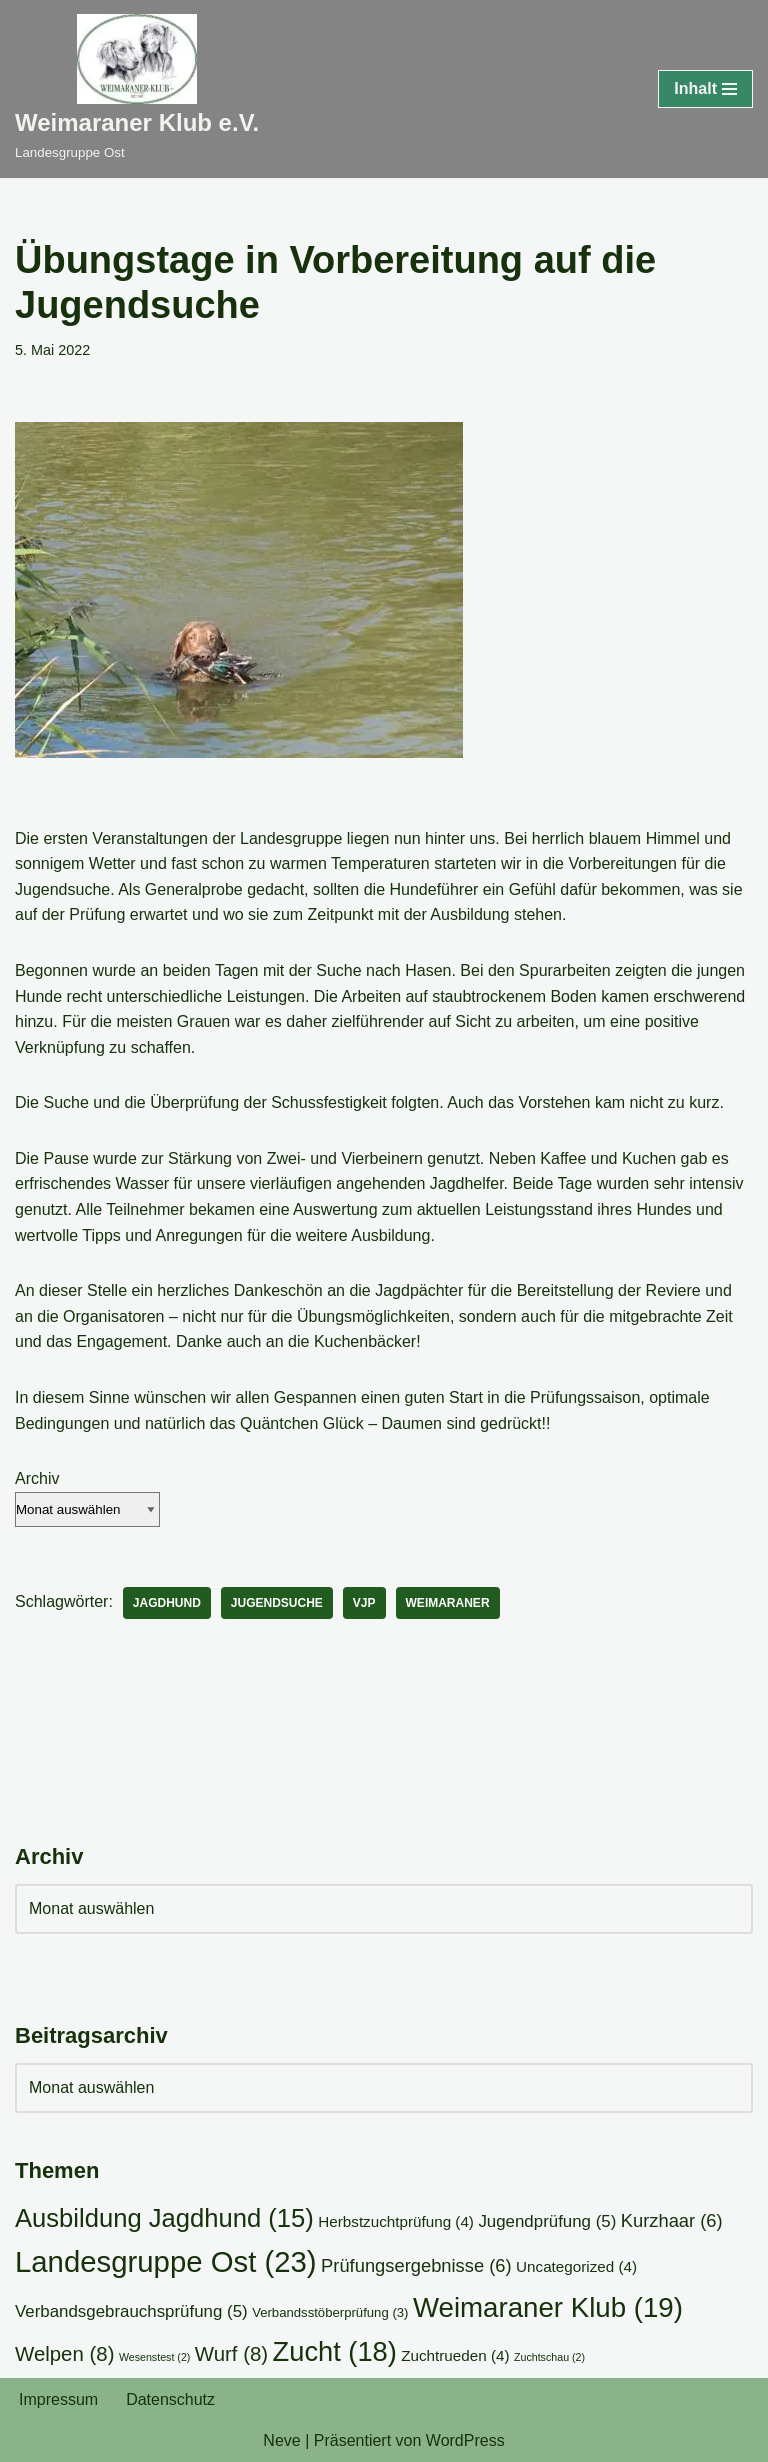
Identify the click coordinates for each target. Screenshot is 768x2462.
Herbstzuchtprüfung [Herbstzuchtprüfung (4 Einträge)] (396, 2221)
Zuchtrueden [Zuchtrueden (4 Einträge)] (455, 2355)
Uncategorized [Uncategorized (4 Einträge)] (576, 2266)
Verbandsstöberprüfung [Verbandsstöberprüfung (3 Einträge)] (330, 2312)
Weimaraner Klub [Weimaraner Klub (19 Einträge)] (548, 2307)
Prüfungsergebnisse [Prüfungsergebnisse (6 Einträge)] (416, 2265)
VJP (364, 1603)
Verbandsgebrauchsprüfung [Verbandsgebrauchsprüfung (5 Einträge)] (131, 2311)
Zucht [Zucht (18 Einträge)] (335, 2351)
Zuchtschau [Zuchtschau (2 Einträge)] (549, 2357)
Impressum (58, 2399)
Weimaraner (448, 1603)
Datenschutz (170, 2399)
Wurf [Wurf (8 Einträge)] (231, 2354)
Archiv (37, 1478)
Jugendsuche (277, 1603)
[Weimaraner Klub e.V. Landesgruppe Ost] (137, 89)
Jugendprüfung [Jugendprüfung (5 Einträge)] (547, 2221)
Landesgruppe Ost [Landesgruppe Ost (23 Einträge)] (166, 2261)
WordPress (465, 2440)
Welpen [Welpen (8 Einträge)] (64, 2354)
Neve (281, 2440)
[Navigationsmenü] (705, 89)
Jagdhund (167, 1603)
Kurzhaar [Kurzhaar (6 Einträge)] (672, 2220)
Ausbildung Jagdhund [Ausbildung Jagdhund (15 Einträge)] (164, 2218)
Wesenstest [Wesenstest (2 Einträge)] (154, 2357)
